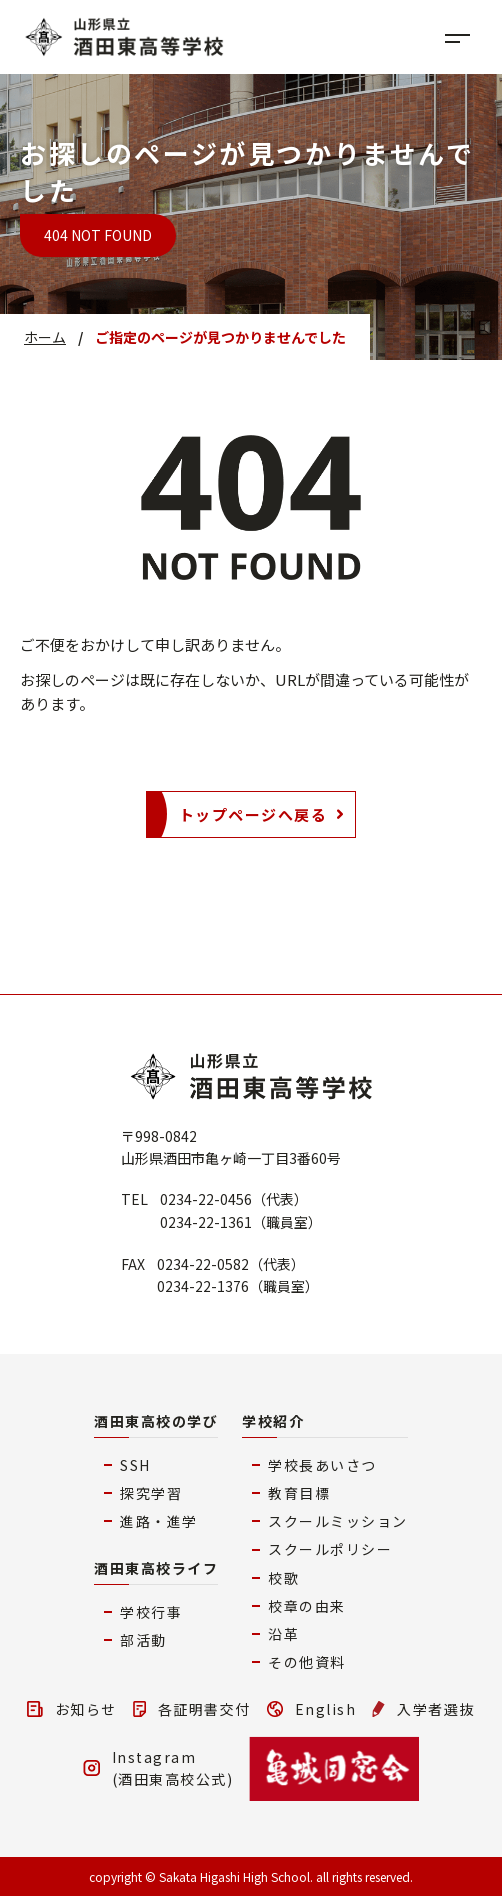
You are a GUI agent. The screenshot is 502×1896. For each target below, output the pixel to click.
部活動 (143, 1640)
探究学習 (151, 1493)
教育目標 (299, 1493)
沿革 (283, 1634)
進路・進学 (159, 1521)
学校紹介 (273, 1421)
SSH (135, 1465)
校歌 (283, 1578)
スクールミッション (338, 1521)
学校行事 (151, 1612)
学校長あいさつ (322, 1465)
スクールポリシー (330, 1549)
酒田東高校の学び (156, 1421)
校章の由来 (307, 1606)
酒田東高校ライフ (156, 1568)
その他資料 (307, 1662)
